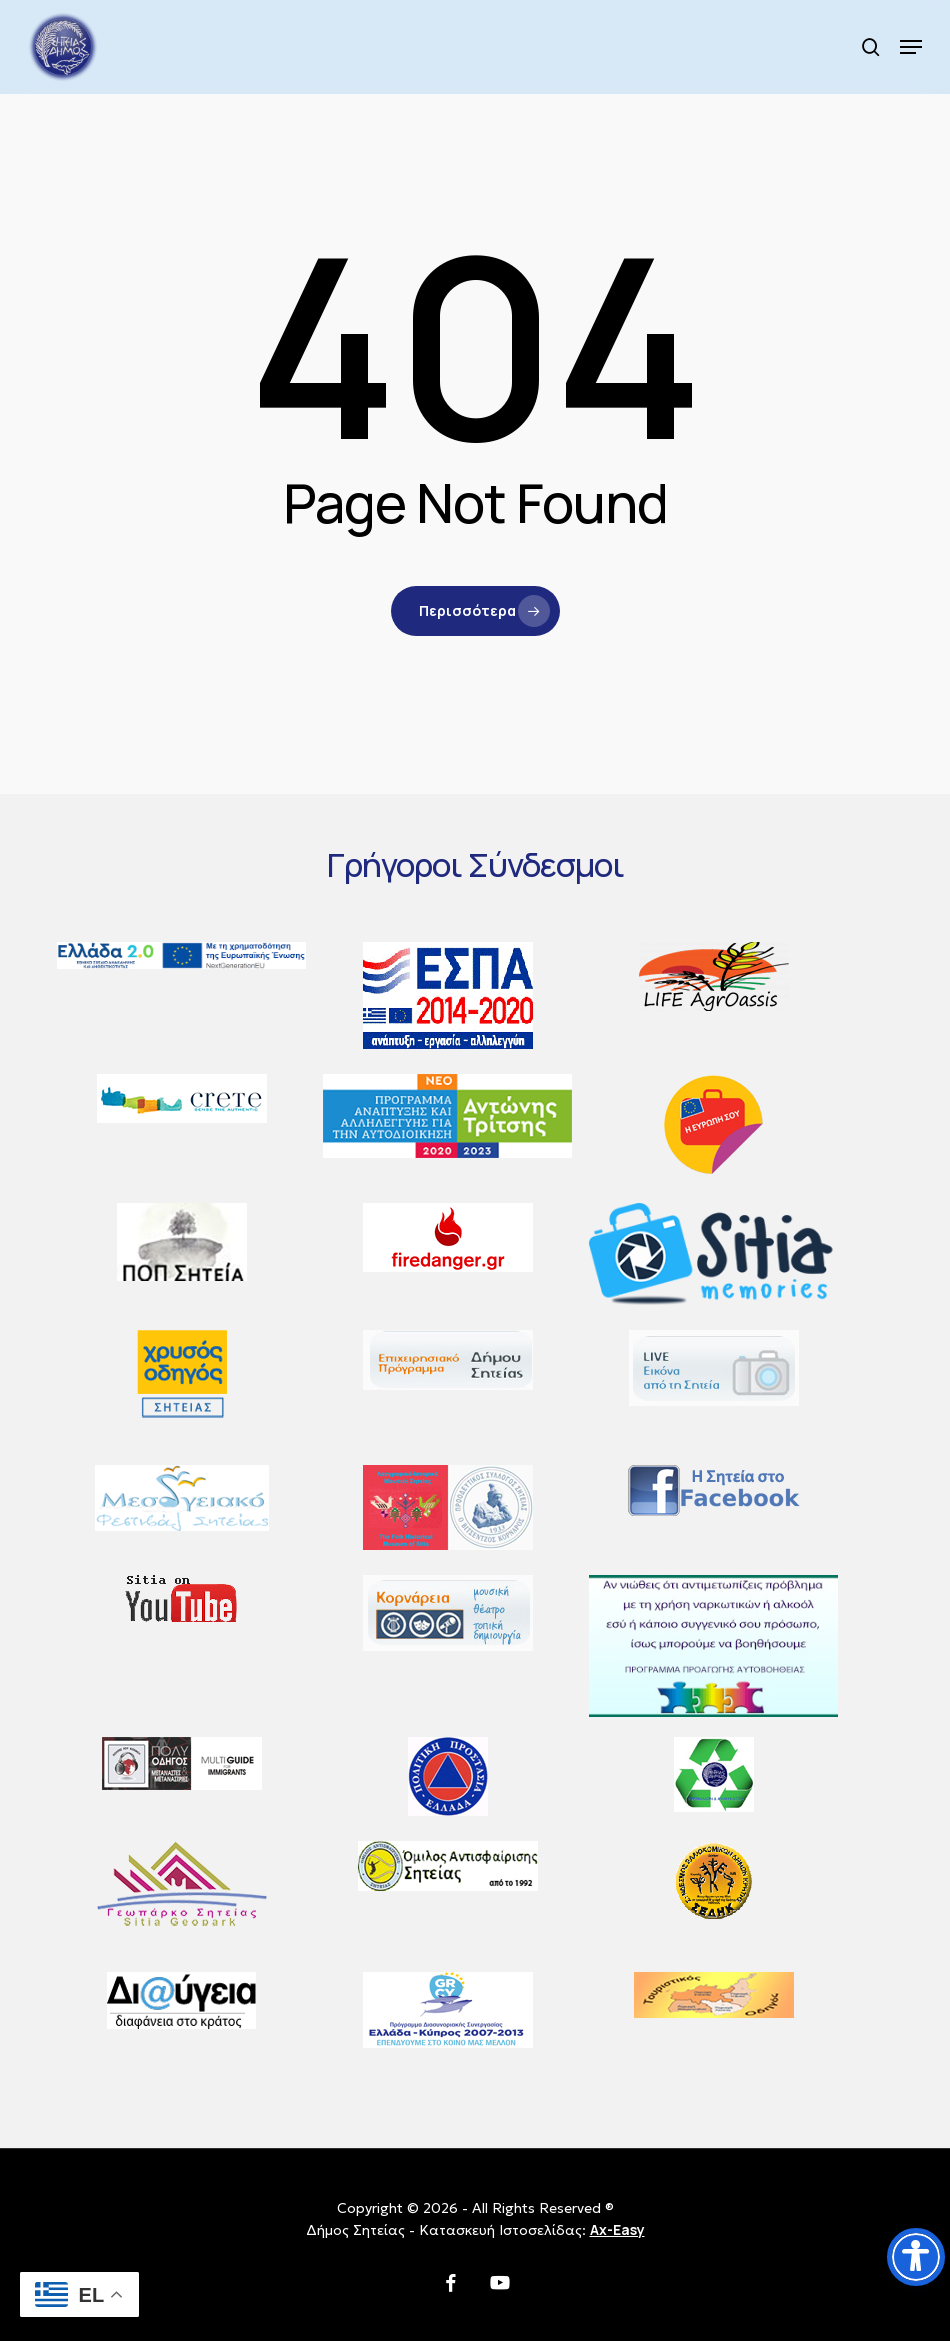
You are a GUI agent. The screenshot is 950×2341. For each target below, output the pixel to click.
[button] (911, 47)
